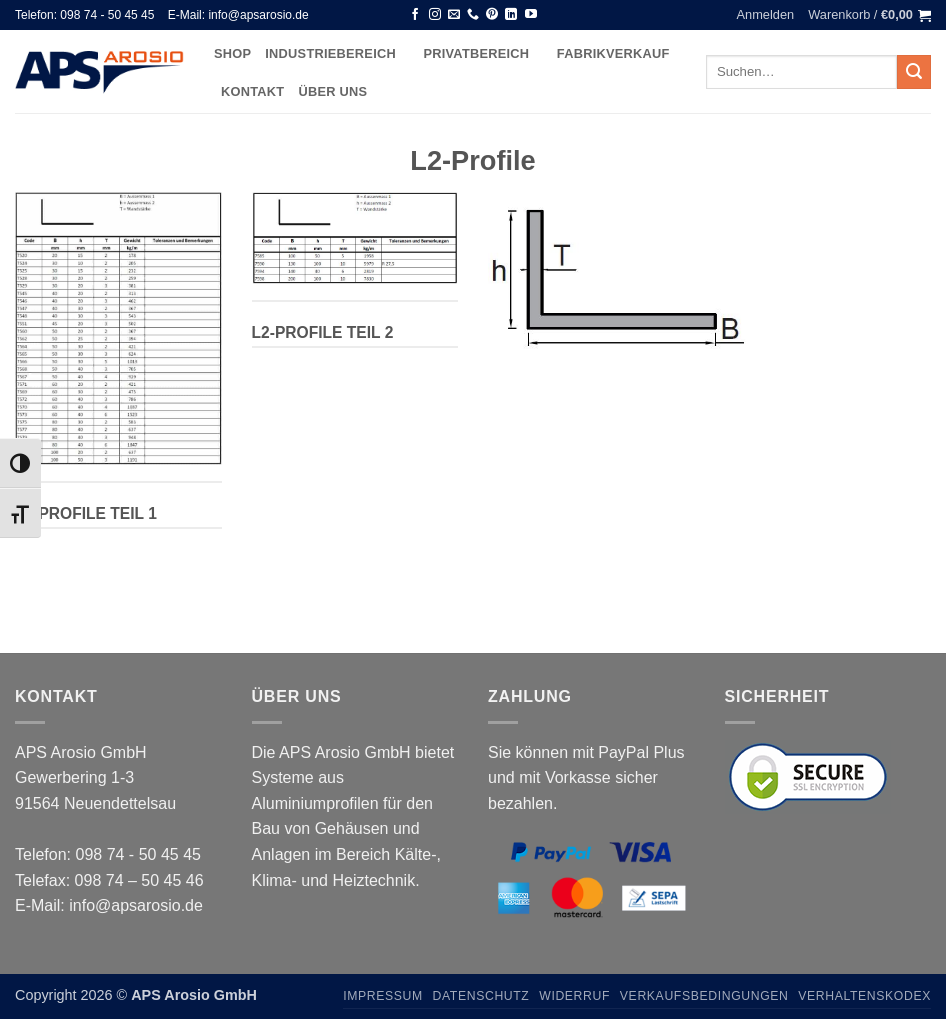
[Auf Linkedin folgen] (511, 15)
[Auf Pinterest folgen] (492, 15)
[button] (766, 15)
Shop (232, 53)
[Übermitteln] (914, 72)
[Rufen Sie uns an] (473, 15)
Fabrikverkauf (613, 53)
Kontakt (252, 91)
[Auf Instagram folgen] (435, 15)
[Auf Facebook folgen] (415, 15)
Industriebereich (337, 53)
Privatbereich (482, 53)
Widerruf (574, 996)
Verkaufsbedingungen (704, 996)
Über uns (332, 91)
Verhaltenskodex (864, 996)
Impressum (383, 996)
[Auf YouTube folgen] (531, 15)
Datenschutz (481, 996)
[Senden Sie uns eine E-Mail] (454, 15)
